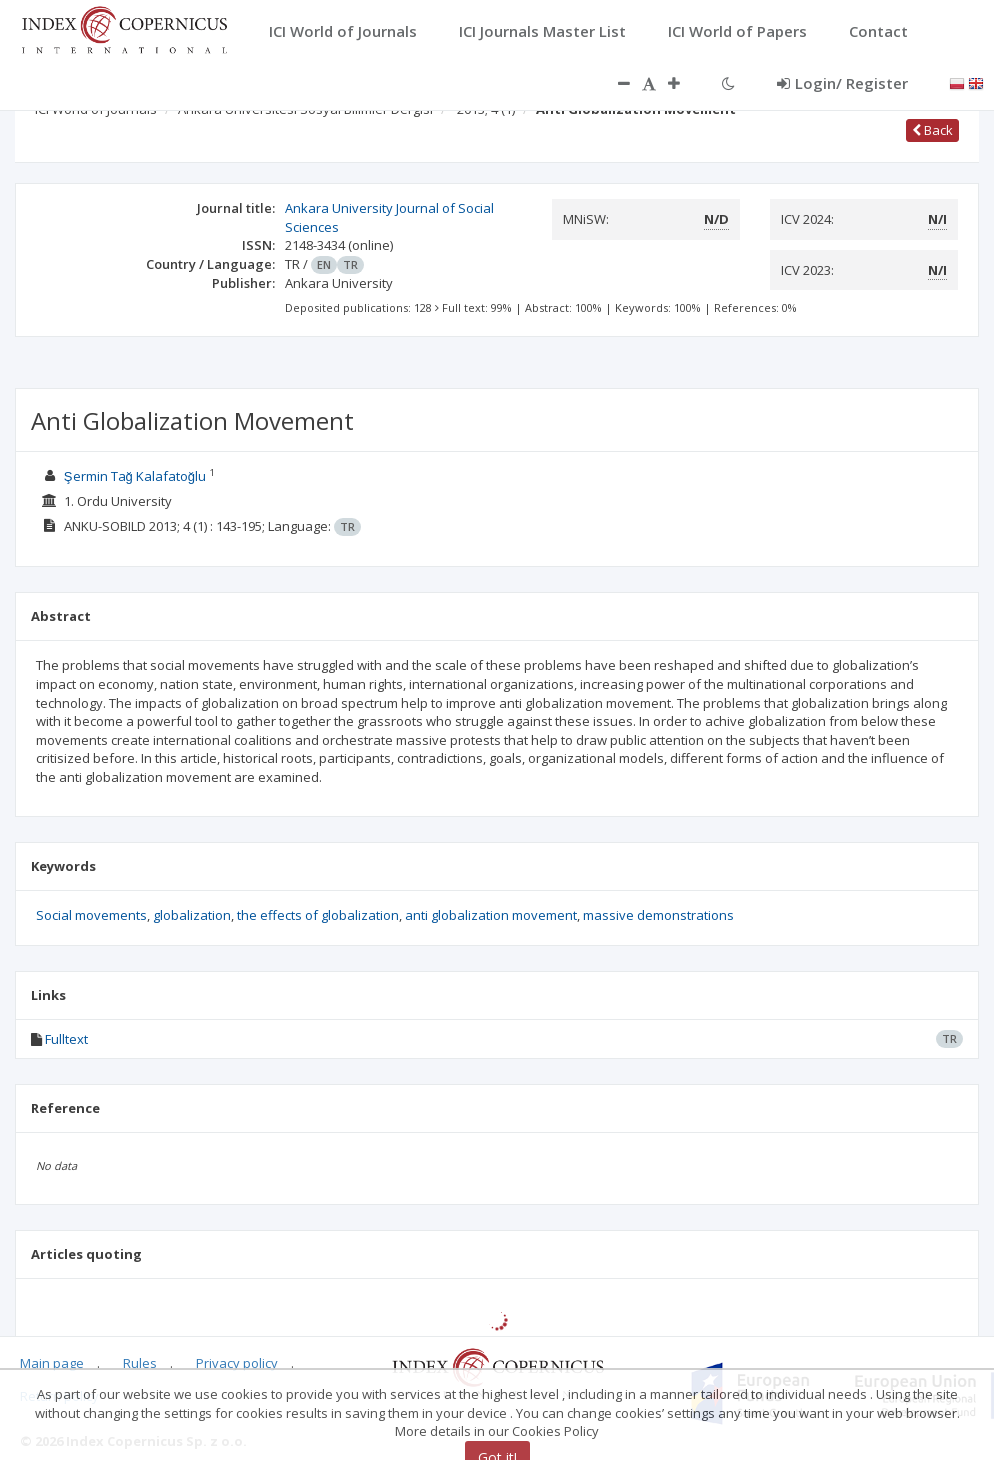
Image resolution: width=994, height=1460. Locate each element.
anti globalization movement (491, 915)
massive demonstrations (658, 915)
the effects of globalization (318, 915)
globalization (192, 915)
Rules (140, 1363)
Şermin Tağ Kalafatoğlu (135, 476)
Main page (52, 1363)
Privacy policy (237, 1363)
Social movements (91, 915)
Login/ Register (842, 83)
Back (932, 130)
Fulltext (66, 1039)
